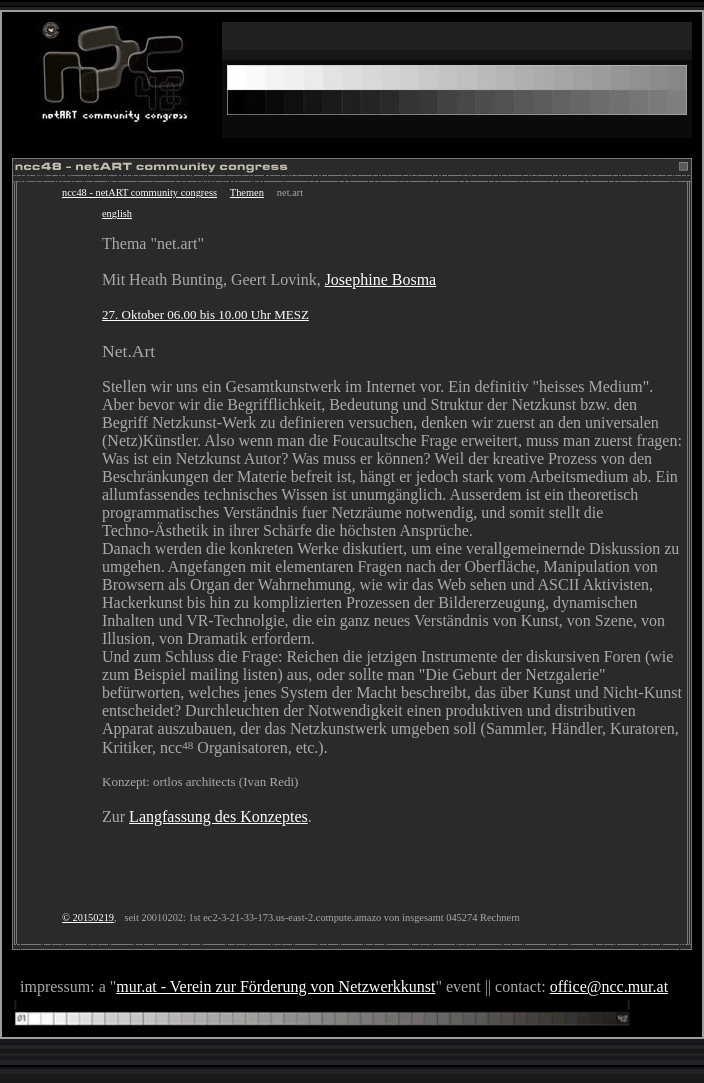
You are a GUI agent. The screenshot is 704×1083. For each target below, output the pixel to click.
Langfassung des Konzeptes (218, 816)
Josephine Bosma (381, 279)
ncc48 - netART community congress (139, 192)
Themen (247, 192)
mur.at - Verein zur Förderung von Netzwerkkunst (275, 986)
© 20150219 (88, 917)
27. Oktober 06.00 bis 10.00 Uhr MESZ (205, 314)
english (117, 213)
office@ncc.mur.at (609, 986)
